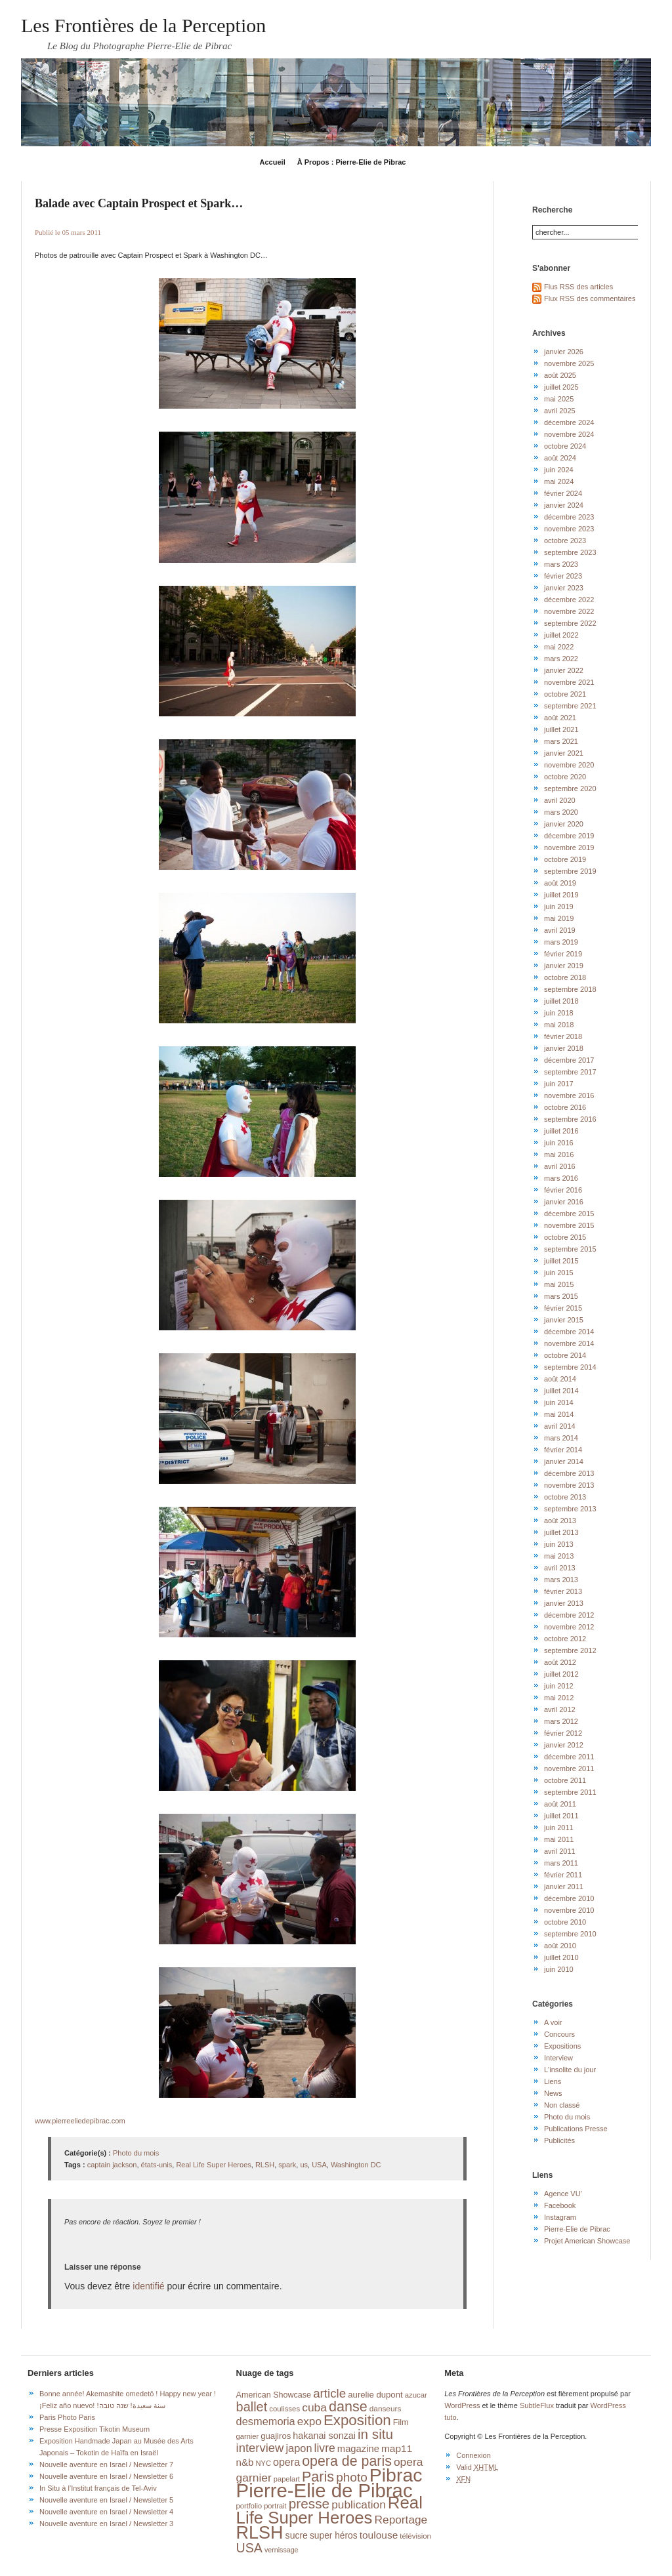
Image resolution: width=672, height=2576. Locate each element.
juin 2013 (559, 1544)
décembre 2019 (569, 836)
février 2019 (563, 954)
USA (319, 2165)
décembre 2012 (569, 1615)
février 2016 (563, 1190)
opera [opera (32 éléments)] (286, 2462)
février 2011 (563, 1875)
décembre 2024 (569, 422)
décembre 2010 (569, 1898)
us (304, 2165)
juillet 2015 (561, 1261)
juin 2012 (559, 1686)
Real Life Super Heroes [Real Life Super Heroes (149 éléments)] (329, 2510)
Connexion (473, 2455)
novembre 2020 (569, 765)
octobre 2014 (565, 1355)
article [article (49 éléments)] (329, 2393)
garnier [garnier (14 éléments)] (247, 2436)
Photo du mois (136, 2153)
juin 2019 (559, 906)
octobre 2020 (565, 777)
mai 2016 (559, 1154)
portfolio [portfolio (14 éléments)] (249, 2506)
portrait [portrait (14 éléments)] (275, 2506)
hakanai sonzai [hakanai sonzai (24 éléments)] (324, 2435)
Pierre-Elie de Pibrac (577, 2229)
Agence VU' (563, 2194)
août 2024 (560, 458)
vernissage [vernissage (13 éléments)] (281, 2550)
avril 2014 (560, 1426)
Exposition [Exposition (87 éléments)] (357, 2420)
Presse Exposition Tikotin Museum (94, 2429)
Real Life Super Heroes (213, 2165)
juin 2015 (559, 1273)
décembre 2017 (569, 1060)
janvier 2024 (563, 505)
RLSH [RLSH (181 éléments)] (260, 2533)
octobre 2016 (565, 1107)
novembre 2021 (569, 682)
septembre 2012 (570, 1650)
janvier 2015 (563, 1320)
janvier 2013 (563, 1603)
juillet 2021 (561, 729)
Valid (477, 2467)
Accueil (272, 162)
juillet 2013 (561, 1532)
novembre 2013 (569, 1485)
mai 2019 (559, 918)
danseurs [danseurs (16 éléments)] (385, 2408)
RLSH (264, 2165)
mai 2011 (559, 1839)
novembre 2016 (569, 1095)
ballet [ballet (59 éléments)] (252, 2407)
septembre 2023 (570, 552)
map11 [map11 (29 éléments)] (396, 2448)
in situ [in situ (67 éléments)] (375, 2434)
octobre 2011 (565, 1780)
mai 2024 (559, 481)
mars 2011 (561, 1863)
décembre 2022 (569, 599)
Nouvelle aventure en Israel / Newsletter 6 (106, 2476)
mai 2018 (559, 1025)
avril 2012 (560, 1709)
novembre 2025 (569, 363)
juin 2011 (559, 1827)
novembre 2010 (569, 1910)
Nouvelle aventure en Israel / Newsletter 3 (106, 2523)
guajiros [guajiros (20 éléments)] (276, 2436)
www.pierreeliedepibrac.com (80, 2121)
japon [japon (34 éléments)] (298, 2448)
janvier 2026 (563, 352)
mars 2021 (561, 741)
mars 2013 (561, 1580)
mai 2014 (559, 1414)
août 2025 (560, 375)
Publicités (559, 2140)
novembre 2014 (569, 1343)
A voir (553, 2022)
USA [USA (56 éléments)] (249, 2548)
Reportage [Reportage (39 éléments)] (401, 2519)
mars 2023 (561, 564)
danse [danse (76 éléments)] (348, 2407)
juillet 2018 (561, 1001)
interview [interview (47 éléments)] (260, 2448)
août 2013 (560, 1520)
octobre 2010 (565, 1922)
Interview (558, 2058)
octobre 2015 (565, 1237)
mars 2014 (561, 1438)
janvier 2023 (563, 588)
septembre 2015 (570, 1249)
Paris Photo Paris (67, 2417)
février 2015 (563, 1308)
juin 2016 (559, 1143)
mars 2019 (561, 942)
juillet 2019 (561, 895)
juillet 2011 (561, 1816)
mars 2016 (561, 1178)
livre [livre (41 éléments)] (324, 2448)
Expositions (562, 2046)
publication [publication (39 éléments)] (358, 2504)
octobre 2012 (565, 1639)
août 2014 (560, 1379)
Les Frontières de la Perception (143, 25)
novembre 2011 (569, 1768)
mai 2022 (559, 647)
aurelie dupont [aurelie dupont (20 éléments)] (375, 2395)
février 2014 (563, 1450)
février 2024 (563, 493)
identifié (148, 2286)
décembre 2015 (569, 1213)
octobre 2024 (565, 446)
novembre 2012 (569, 1627)
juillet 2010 (561, 1957)
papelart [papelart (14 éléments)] (287, 2479)
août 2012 (560, 1662)
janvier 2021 (563, 753)
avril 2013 (560, 1568)
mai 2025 (559, 399)
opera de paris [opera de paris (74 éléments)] (347, 2461)
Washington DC (356, 2165)
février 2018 (563, 1036)
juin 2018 (559, 1013)
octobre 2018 (565, 977)
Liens (552, 2081)
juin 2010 (559, 1969)
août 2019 (560, 883)
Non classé (561, 2105)
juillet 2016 (561, 1131)
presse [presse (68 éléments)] (309, 2503)
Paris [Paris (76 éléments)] (318, 2477)
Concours (559, 2034)
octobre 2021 (565, 694)
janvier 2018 (563, 1048)
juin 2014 (559, 1402)
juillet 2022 (561, 635)
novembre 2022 (569, 611)
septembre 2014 (570, 1367)
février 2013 (563, 1591)
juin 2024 (559, 470)
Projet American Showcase (587, 2241)
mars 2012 (561, 1721)
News (553, 2093)
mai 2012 (559, 1698)
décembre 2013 (569, 1473)
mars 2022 (561, 659)
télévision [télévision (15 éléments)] (415, 2536)
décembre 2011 (569, 1757)
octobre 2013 (565, 1497)
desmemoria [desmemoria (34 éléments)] (265, 2421)
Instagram (560, 2217)
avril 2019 (560, 930)
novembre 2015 (569, 1225)
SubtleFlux (537, 2405)
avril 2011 (560, 1851)
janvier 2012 (563, 1745)
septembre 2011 (570, 1792)
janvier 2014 (563, 1461)
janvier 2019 (563, 966)
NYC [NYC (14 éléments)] (262, 2463)
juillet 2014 (561, 1391)
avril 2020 (560, 800)
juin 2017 (559, 1084)
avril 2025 (560, 411)
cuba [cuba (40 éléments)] (314, 2407)
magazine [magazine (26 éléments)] (358, 2448)
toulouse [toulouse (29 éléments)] (379, 2535)
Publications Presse (576, 2129)
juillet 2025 (561, 387)
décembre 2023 (569, 517)
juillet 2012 (561, 1674)
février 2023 (563, 576)
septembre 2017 (570, 1072)
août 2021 (560, 718)
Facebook (560, 2205)
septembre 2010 (570, 1934)
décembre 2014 (569, 1332)
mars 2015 (561, 1296)
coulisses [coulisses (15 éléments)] (284, 2409)
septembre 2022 (570, 623)
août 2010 (560, 1946)
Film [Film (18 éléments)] (401, 2422)
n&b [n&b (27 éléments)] (245, 2462)
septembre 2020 (570, 788)
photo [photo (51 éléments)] (352, 2477)
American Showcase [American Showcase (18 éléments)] (274, 2395)
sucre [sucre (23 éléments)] (296, 2535)
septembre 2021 (570, 706)
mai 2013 (559, 1556)
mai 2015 (559, 1284)
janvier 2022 (563, 670)
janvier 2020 (563, 824)
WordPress (462, 2405)
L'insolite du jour (570, 2070)
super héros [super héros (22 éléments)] (334, 2536)
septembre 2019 (570, 871)
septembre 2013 (570, 1509)
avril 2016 (560, 1166)
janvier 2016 (563, 1202)
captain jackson (112, 2165)
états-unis (157, 2165)
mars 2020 (561, 812)
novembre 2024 (569, 434)
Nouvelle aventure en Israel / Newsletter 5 (106, 2500)
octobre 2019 (565, 859)
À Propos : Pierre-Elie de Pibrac (351, 162)
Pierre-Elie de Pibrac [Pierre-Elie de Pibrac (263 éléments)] (324, 2490)
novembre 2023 (569, 529)
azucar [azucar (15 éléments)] (416, 2395)
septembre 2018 (570, 989)
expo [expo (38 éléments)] (309, 2421)
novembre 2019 (569, 847)
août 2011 (560, 1804)
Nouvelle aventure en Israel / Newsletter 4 (106, 2512)
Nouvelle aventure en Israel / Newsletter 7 (106, 2464)
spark (287, 2165)
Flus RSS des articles (578, 287)
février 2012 (563, 1733)
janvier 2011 (563, 1887)
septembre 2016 (570, 1119)
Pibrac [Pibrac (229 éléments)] (396, 2474)
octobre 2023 (565, 540)
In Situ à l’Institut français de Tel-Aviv (98, 2488)
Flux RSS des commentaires (589, 298)
